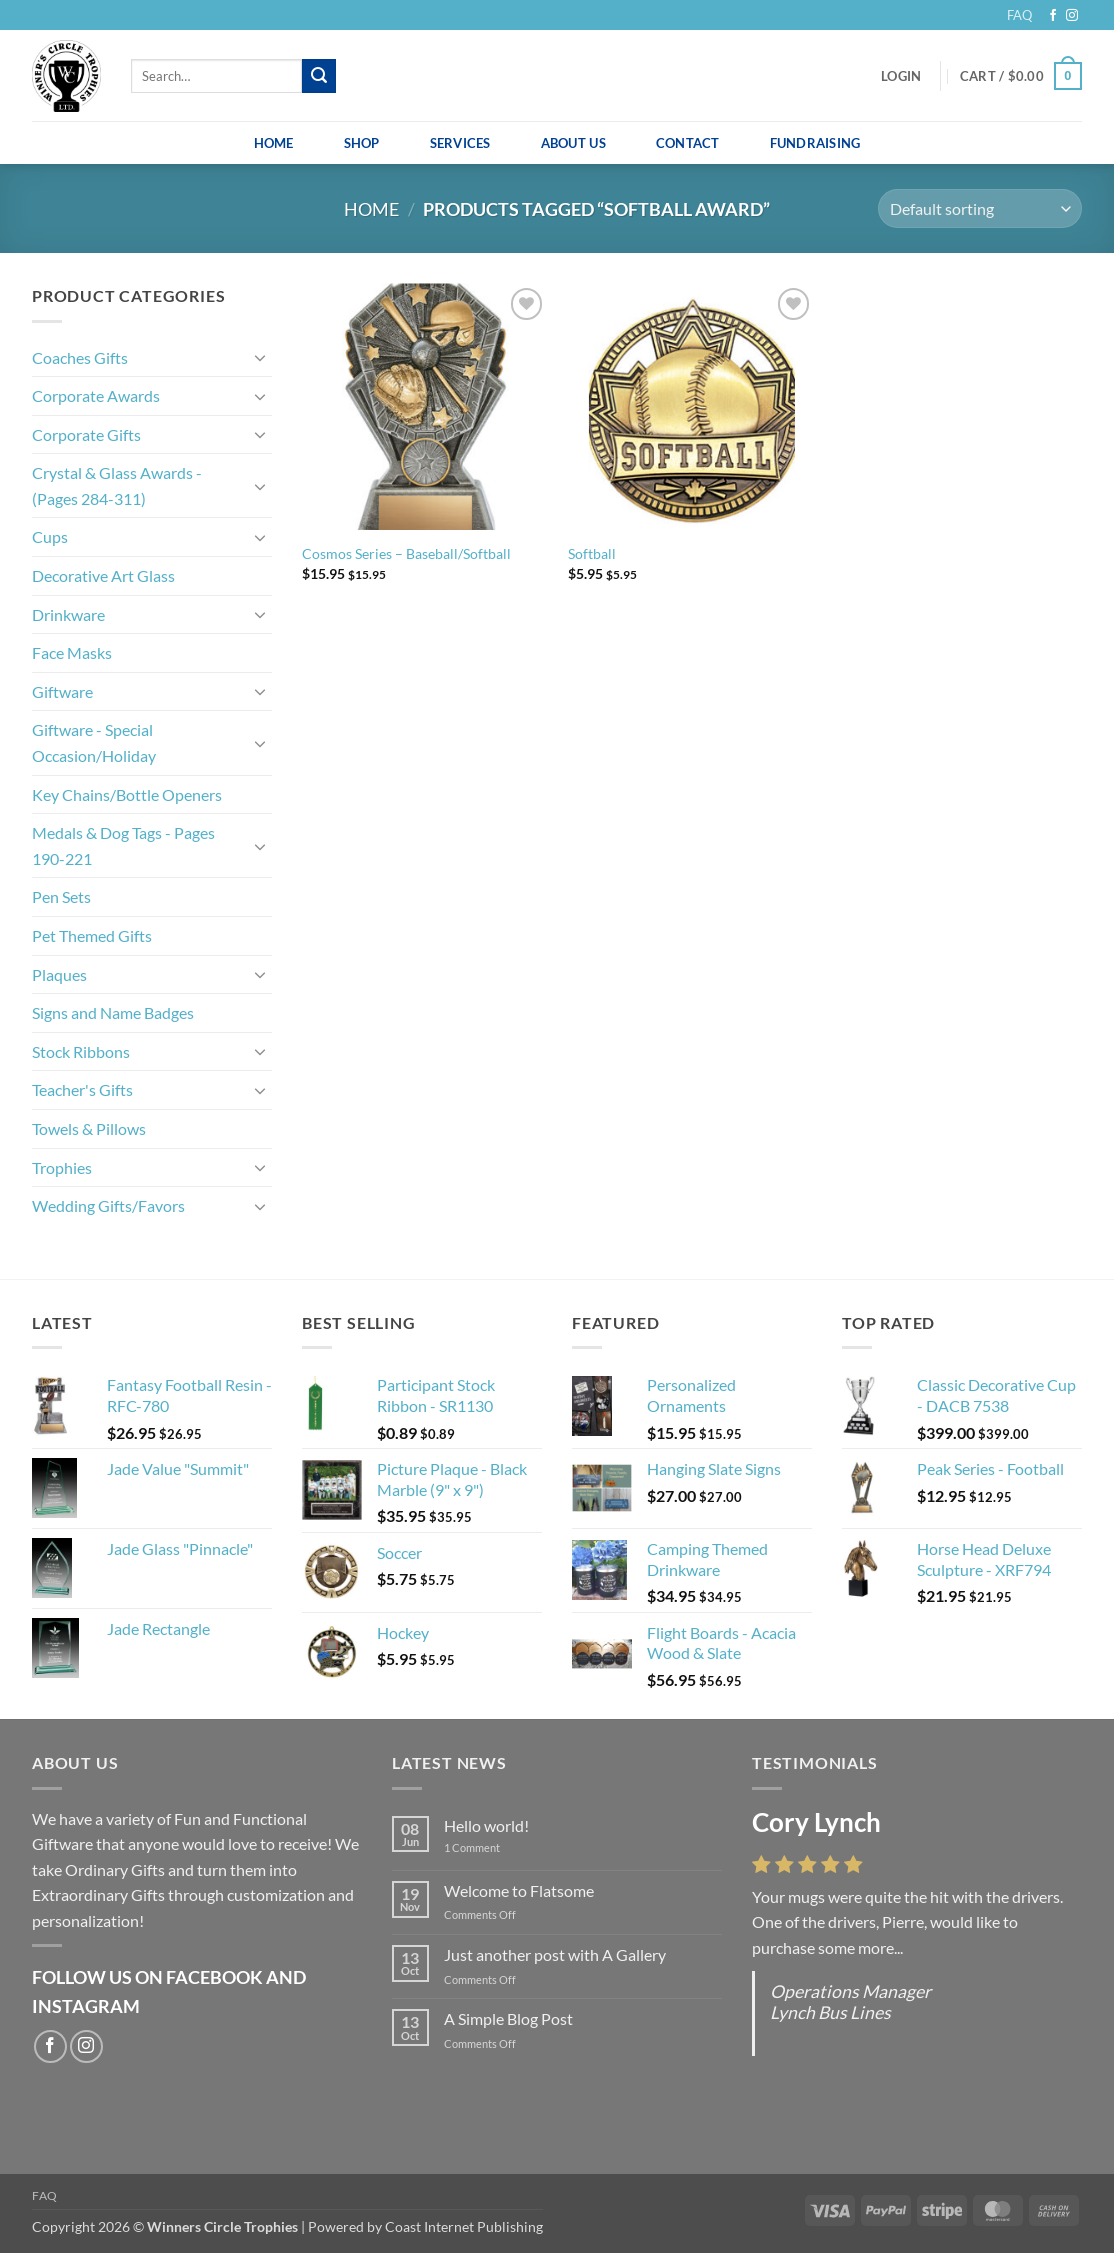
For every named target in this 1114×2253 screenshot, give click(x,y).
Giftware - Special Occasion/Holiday (94, 742)
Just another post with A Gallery (555, 1954)
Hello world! (486, 1825)
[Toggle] (260, 357)
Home (274, 143)
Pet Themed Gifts (92, 935)
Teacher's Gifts (82, 1089)
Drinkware (68, 614)
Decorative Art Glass (103, 575)
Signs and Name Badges (113, 1012)
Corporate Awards (96, 395)
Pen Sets (61, 896)
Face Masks (72, 652)
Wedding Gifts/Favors (108, 1205)
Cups (50, 536)
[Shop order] (980, 208)
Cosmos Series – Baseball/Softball (406, 553)
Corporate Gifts (86, 434)
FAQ (1019, 15)
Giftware (62, 691)
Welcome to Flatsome (519, 1890)
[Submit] (319, 76)
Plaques (59, 974)
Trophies (62, 1167)
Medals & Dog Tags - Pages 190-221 (123, 845)
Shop (362, 143)
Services (460, 143)
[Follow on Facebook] (1053, 16)
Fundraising (815, 143)
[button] (901, 76)
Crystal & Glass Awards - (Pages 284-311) (117, 485)
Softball (592, 553)
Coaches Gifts (80, 357)
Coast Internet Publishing (464, 2226)
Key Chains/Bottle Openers (127, 794)
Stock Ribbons (81, 1051)
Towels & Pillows (89, 1128)
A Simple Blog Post (508, 2018)
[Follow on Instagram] (1072, 16)
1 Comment (487, 1847)
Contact (688, 143)
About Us (573, 143)
